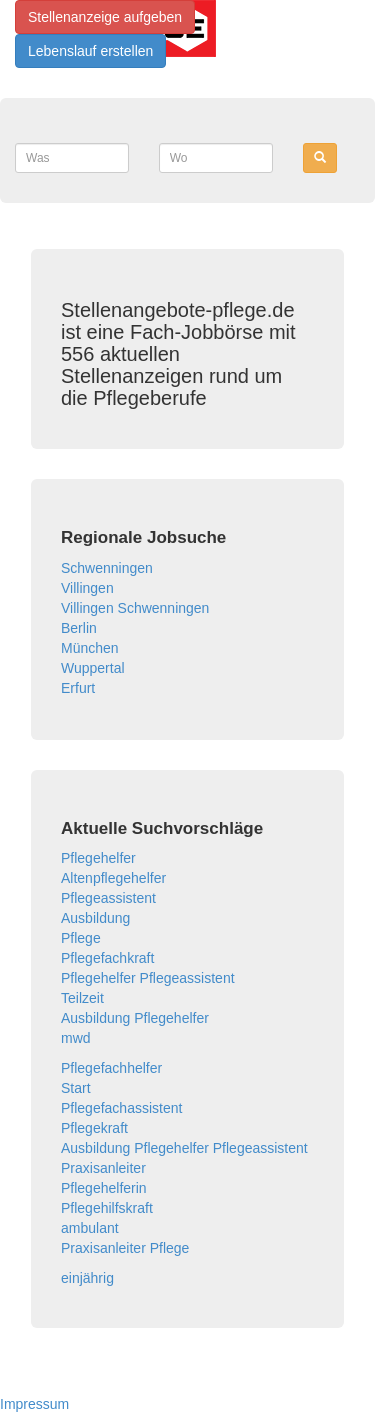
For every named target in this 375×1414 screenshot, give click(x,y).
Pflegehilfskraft (107, 1208)
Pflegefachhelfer (111, 1068)
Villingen (87, 588)
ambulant (90, 1228)
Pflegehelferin (104, 1188)
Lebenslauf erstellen (90, 51)
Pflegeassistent (108, 898)
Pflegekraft (94, 1128)
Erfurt (78, 688)
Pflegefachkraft (107, 958)
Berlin (79, 628)
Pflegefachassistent (121, 1108)
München (90, 648)
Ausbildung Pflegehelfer (135, 1018)
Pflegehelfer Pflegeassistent (148, 978)
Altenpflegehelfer (113, 878)
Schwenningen (107, 568)
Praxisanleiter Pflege (125, 1248)
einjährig (87, 1278)
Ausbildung (95, 918)
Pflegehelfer (98, 858)
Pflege (81, 938)
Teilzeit (82, 998)
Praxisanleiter (103, 1168)
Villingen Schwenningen (135, 608)
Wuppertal (93, 668)
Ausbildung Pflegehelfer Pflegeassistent (184, 1148)
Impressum (34, 1404)
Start (76, 1088)
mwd (76, 1038)
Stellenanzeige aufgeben (105, 17)
